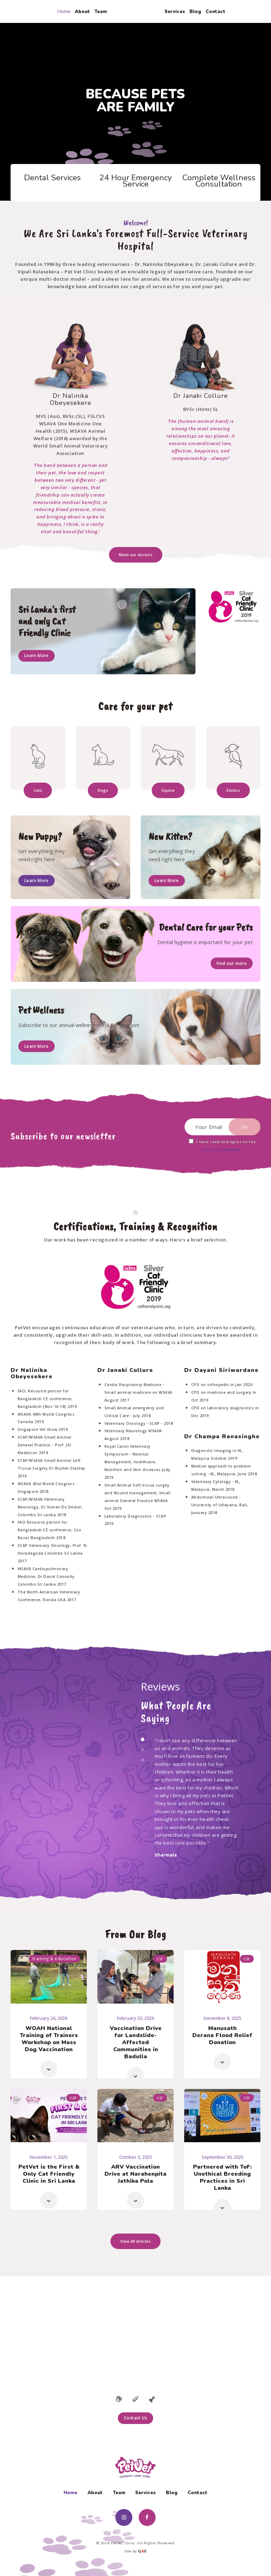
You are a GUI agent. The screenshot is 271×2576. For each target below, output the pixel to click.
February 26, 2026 (48, 2018)
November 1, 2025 (49, 2157)
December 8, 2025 (222, 2018)
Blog (171, 2493)
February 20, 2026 (135, 2018)
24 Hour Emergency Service (135, 181)
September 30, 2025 (222, 2157)
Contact (197, 2493)
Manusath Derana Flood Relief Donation (222, 2035)
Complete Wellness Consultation (218, 181)
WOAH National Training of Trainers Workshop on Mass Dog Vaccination (49, 2039)
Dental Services (52, 178)
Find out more (232, 963)
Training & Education (54, 1959)
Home (70, 2493)
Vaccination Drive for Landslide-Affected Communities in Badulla (136, 2042)
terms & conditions (222, 1149)
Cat (73, 2098)
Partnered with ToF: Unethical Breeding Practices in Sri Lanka (222, 2177)
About (95, 2493)
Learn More (36, 655)
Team (119, 2493)
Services (145, 2493)
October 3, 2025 (135, 2157)
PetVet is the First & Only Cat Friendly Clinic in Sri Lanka (48, 2174)
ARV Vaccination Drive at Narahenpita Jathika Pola (135, 2174)
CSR (160, 1959)
